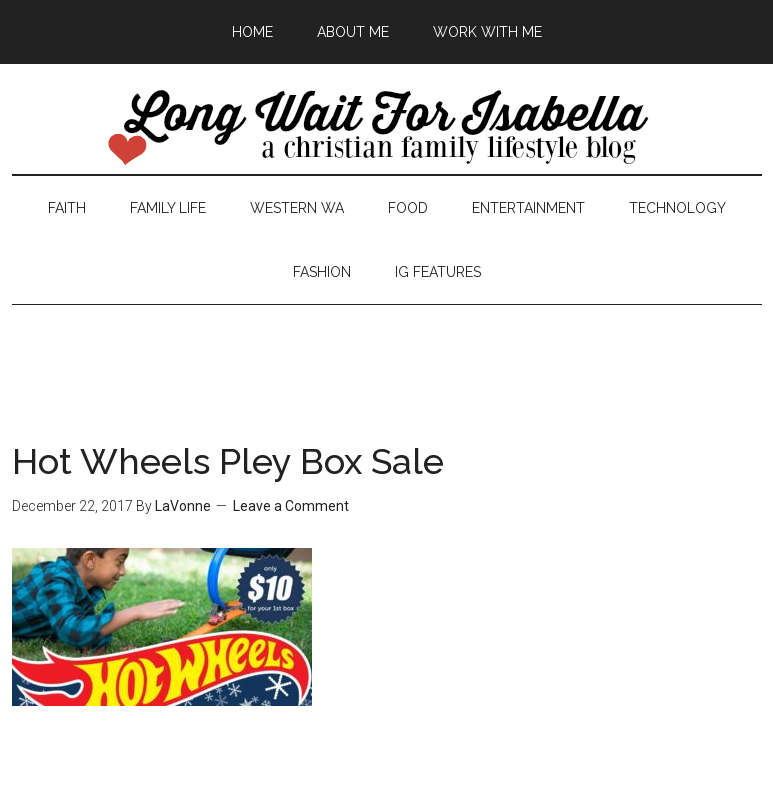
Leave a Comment (291, 506)
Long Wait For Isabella (387, 129)
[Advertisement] (387, 350)
